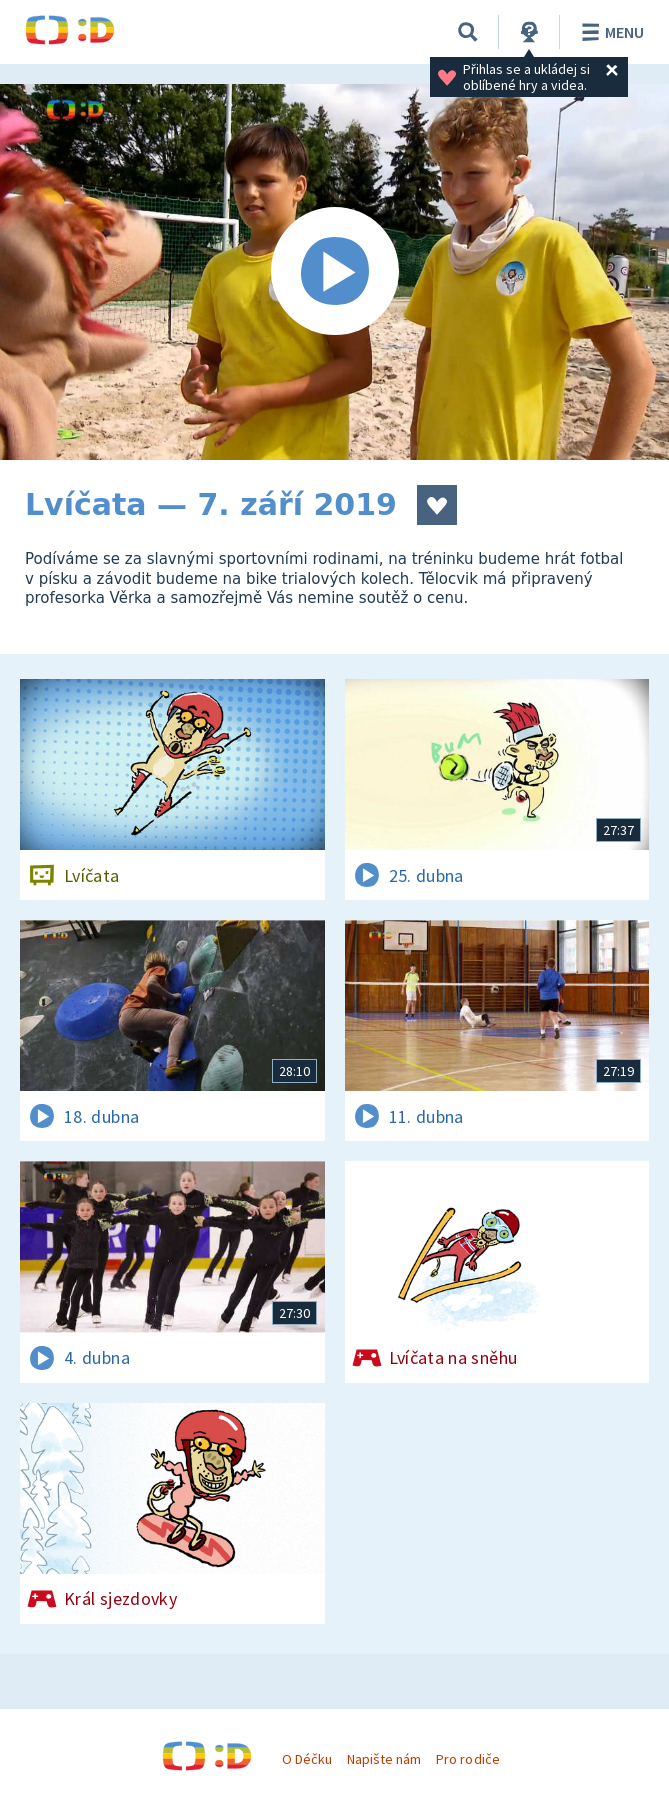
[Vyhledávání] (468, 32)
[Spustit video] (334, 272)
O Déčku (307, 1759)
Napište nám (384, 1759)
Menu (609, 32)
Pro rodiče (467, 1759)
